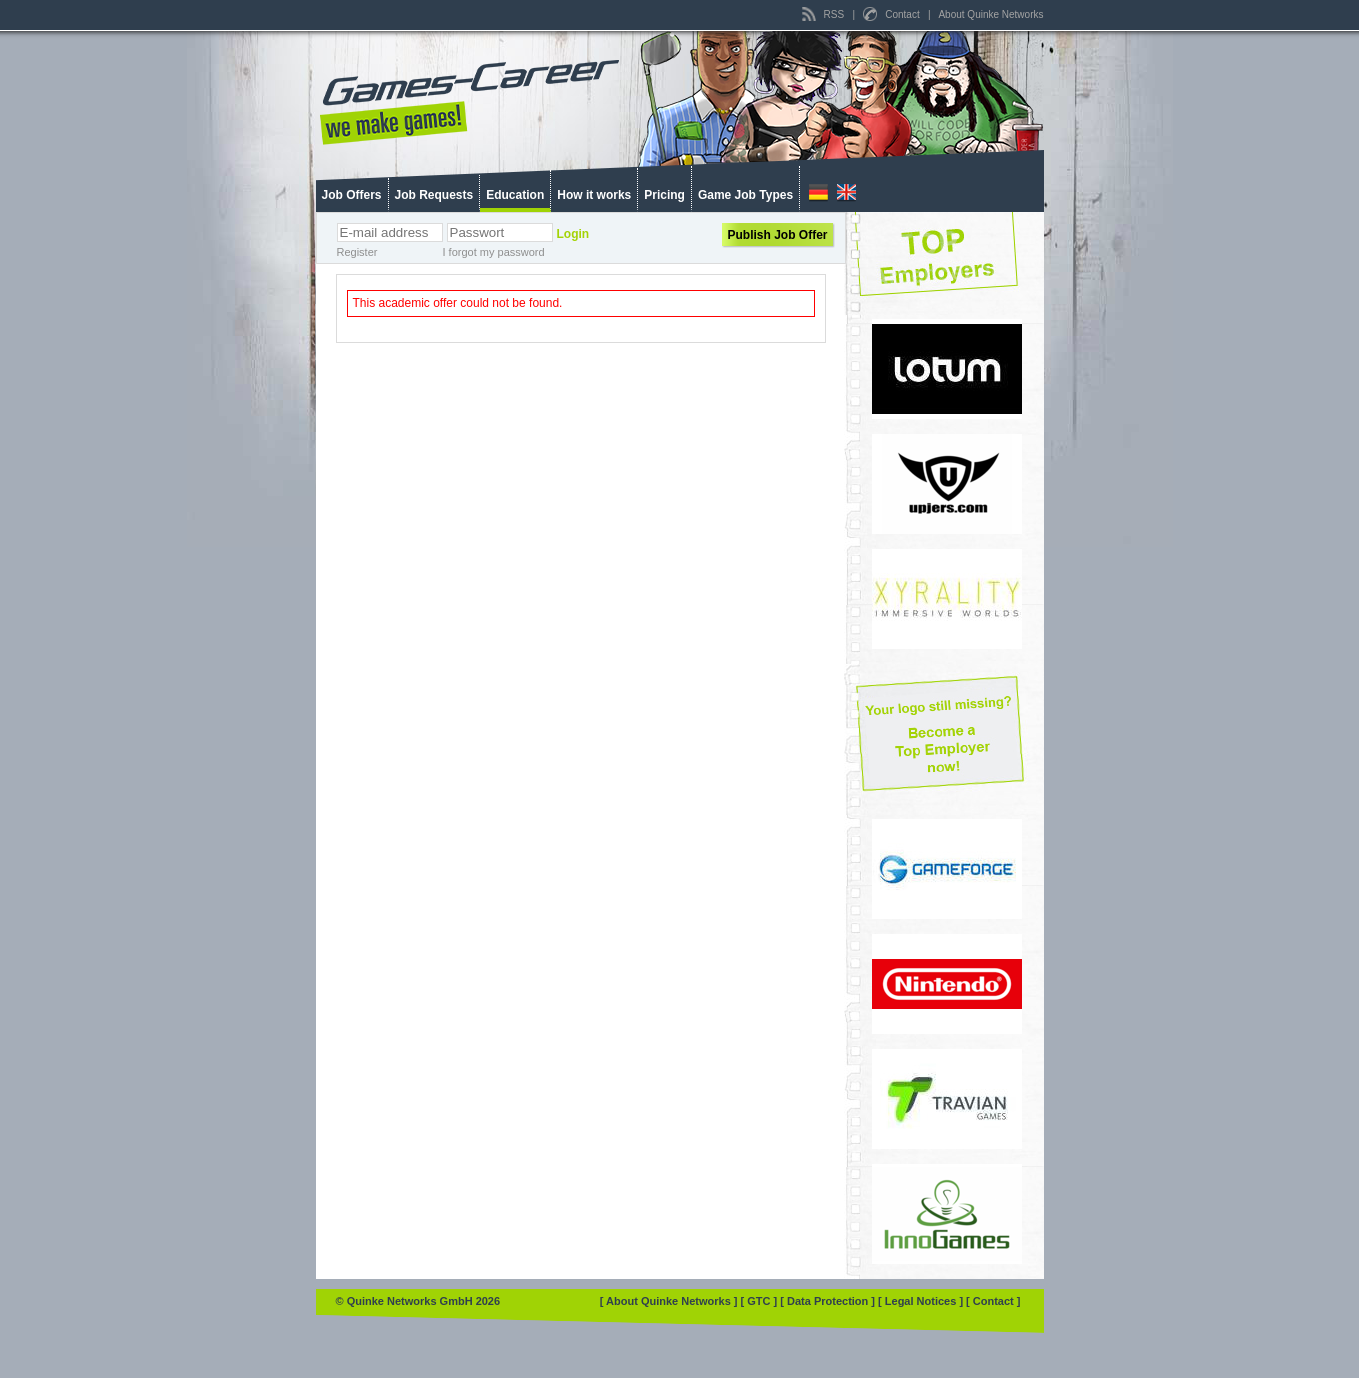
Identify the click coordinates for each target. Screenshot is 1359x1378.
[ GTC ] (761, 1301)
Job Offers (352, 195)
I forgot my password (494, 252)
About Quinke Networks (990, 14)
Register (357, 252)
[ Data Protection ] (829, 1301)
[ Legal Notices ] (922, 1301)
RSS (824, 14)
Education (515, 195)
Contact (892, 14)
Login (573, 234)
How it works (594, 195)
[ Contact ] (993, 1301)
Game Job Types (745, 195)
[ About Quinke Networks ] (670, 1301)
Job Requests (434, 195)
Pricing (664, 195)
